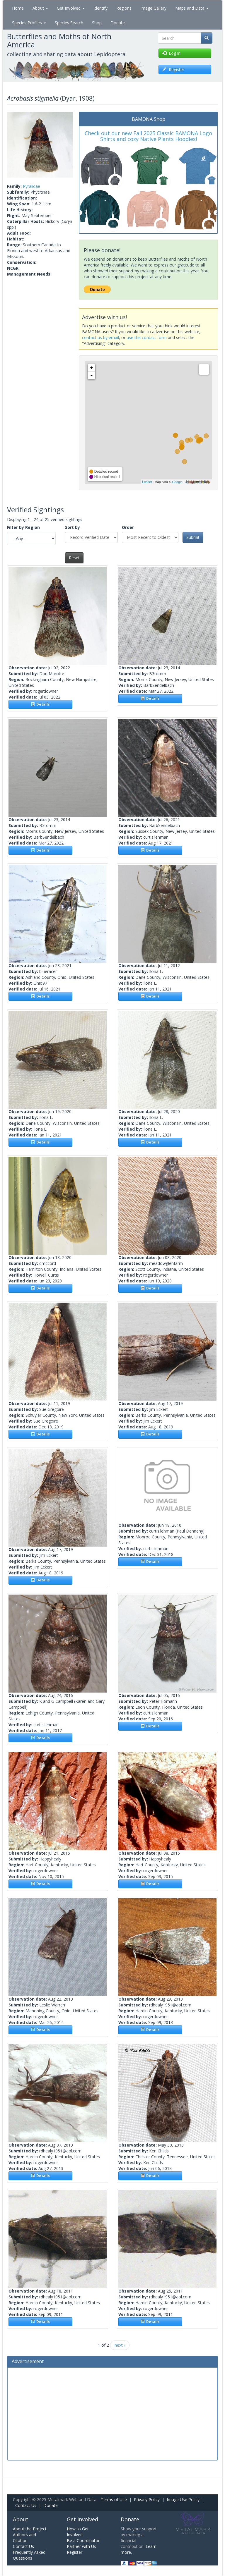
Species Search (69, 22)
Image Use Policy (183, 2499)
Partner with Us (81, 2546)
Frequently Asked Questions (29, 2555)
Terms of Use (114, 2499)
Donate (117, 22)
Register (74, 2552)
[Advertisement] (112, 2413)
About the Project (30, 2529)
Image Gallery (153, 8)
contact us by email (100, 337)
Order (128, 527)
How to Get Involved (78, 2531)
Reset (74, 557)
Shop (97, 22)
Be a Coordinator (83, 2540)
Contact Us (25, 2505)
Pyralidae (31, 186)
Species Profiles (29, 22)
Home (18, 8)
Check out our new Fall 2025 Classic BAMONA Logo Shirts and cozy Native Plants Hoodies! (148, 136)
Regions (124, 8)
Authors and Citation (24, 2537)
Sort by (72, 527)
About (40, 8)
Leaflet (147, 482)
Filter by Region (23, 527)
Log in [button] (171, 53)
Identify (100, 8)
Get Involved (71, 8)
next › (120, 2345)
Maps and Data (192, 8)
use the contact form (147, 337)
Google (177, 482)
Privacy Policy (147, 2499)
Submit (193, 537)
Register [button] (173, 69)
